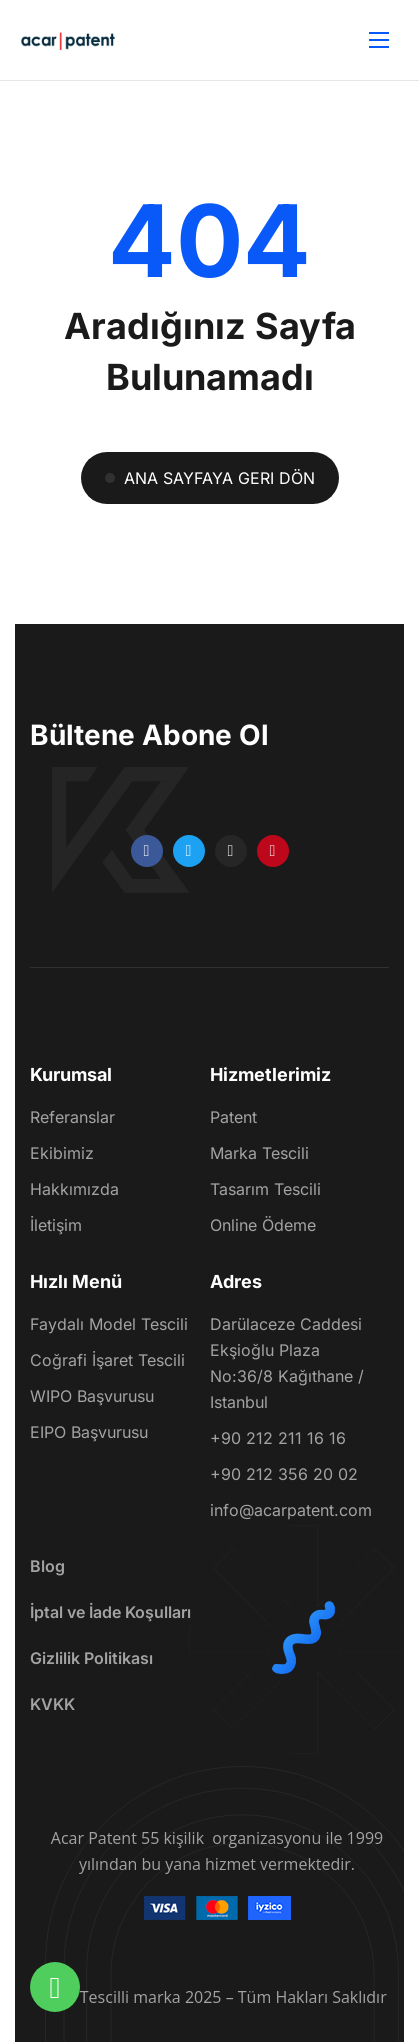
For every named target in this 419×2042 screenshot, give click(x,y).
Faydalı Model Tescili (109, 1324)
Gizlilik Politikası (91, 1658)
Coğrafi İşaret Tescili (107, 1360)
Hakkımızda (74, 1190)
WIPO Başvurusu (92, 1396)
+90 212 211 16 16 (278, 1438)
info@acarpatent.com (291, 1510)
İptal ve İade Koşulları (110, 1612)
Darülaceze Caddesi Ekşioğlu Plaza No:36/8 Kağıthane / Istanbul (287, 1363)
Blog (47, 1566)
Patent (233, 1118)
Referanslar (72, 1118)
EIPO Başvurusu (89, 1432)
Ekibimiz (62, 1154)
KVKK (52, 1704)
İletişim (56, 1226)
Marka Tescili (259, 1154)
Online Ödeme (263, 1226)
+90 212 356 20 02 (284, 1474)
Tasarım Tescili (265, 1190)
